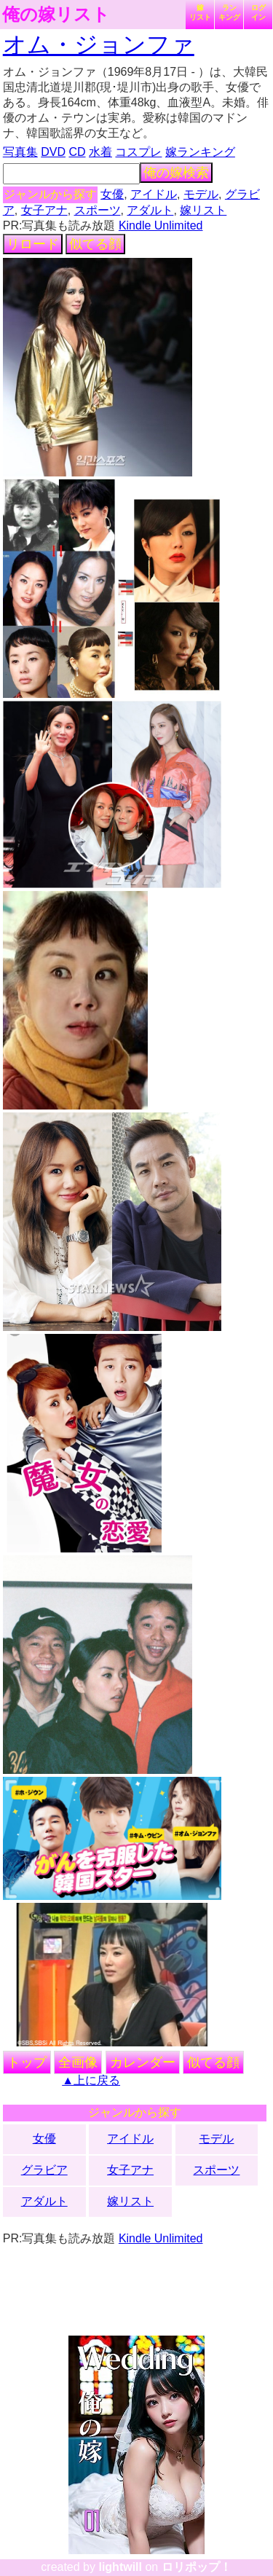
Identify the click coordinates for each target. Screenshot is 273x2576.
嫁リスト (200, 12)
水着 (100, 152)
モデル (200, 194)
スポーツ (97, 210)
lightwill (120, 2567)
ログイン (258, 12)
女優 (112, 194)
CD (76, 152)
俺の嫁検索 (176, 172)
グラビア (44, 2170)
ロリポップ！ (197, 2567)
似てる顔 (95, 244)
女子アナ (44, 210)
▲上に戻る (91, 2080)
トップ (27, 2062)
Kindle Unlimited (161, 225)
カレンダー (142, 2062)
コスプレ (138, 152)
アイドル (153, 194)
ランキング (229, 12)
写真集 (20, 152)
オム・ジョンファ (98, 44)
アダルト (150, 210)
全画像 (78, 2062)
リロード (33, 244)
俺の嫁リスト (56, 14)
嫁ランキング (200, 152)
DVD (53, 152)
